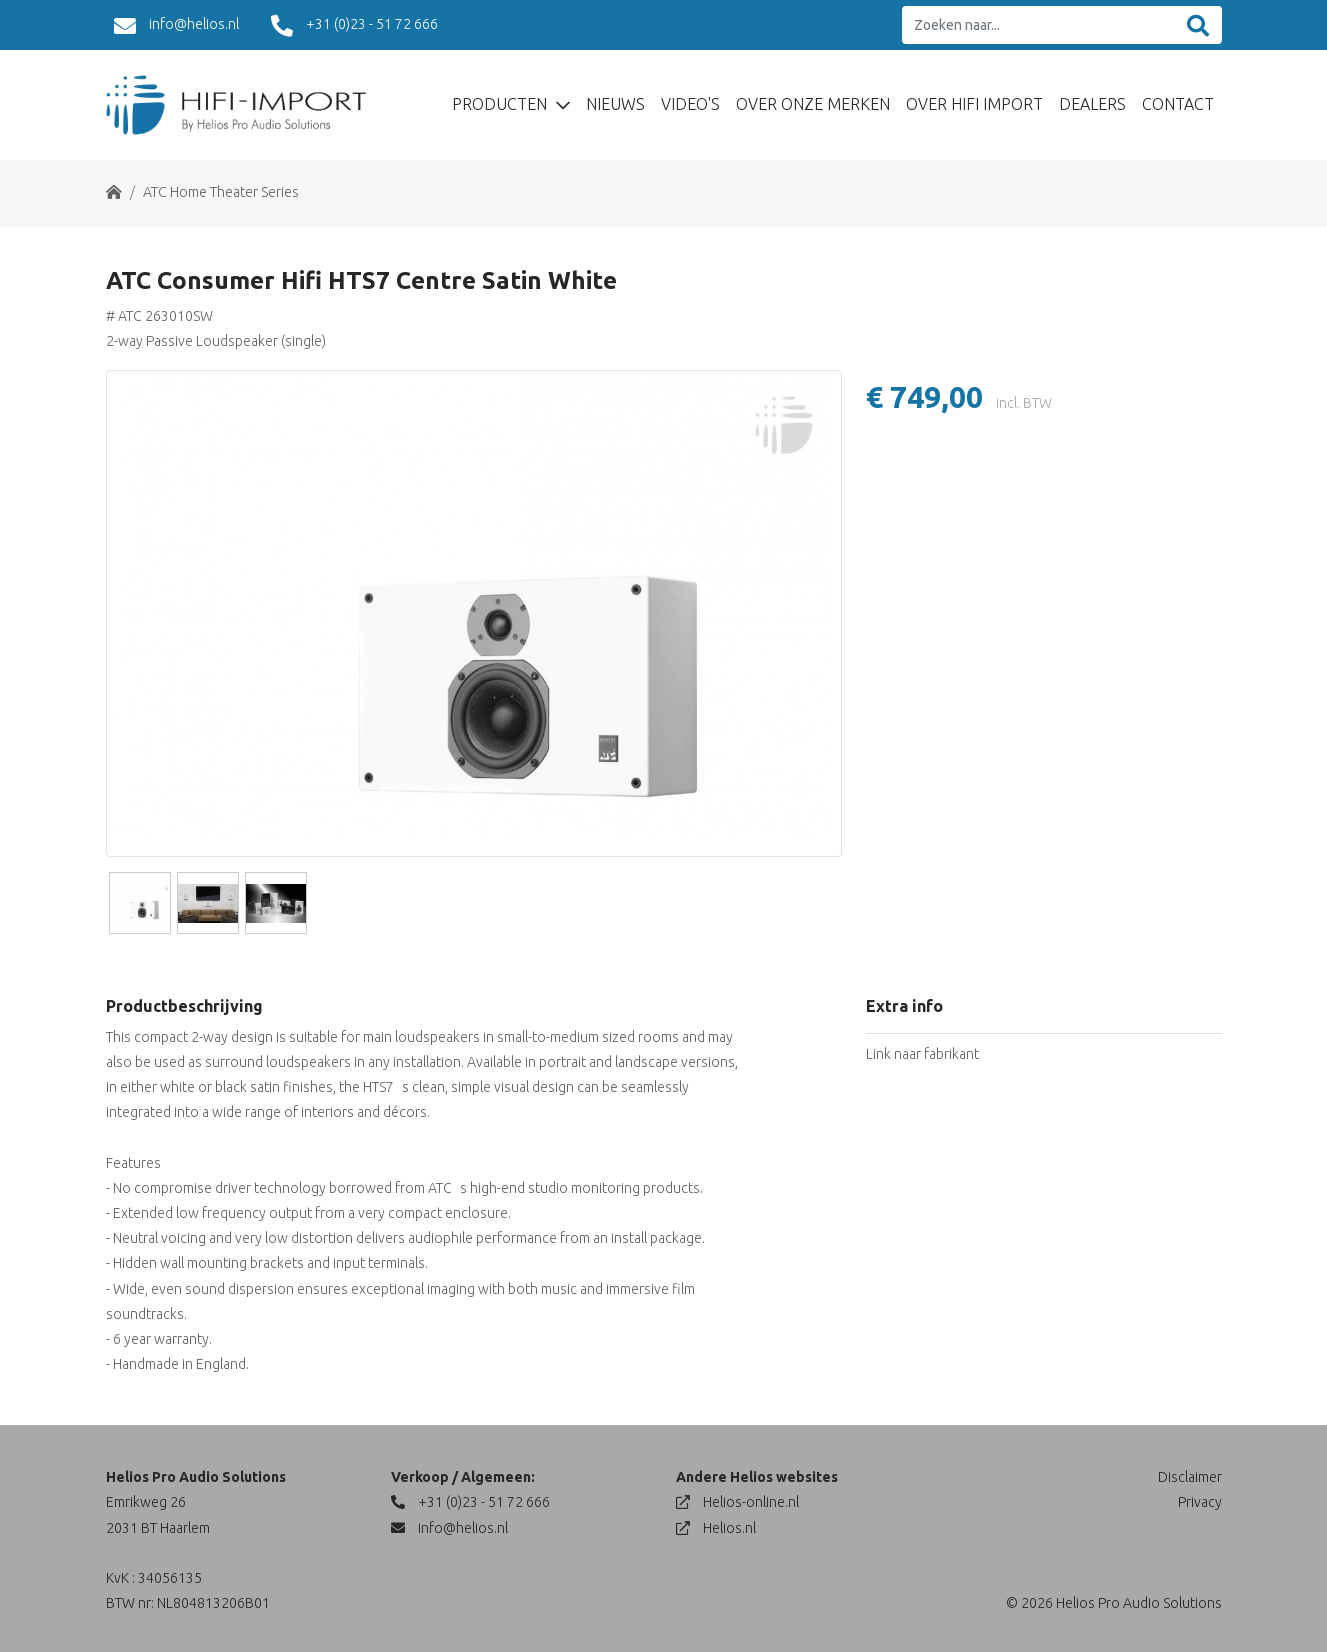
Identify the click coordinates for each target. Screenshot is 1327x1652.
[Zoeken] (1198, 25)
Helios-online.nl (737, 1502)
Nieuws (615, 104)
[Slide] (140, 903)
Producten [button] (501, 104)
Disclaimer (1190, 1477)
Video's (690, 104)
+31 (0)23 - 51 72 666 (354, 26)
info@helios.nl (176, 26)
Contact (1178, 104)
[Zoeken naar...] (1038, 25)
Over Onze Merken (813, 104)
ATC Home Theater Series (221, 192)
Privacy (1200, 1502)
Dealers (1092, 104)
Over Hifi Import (974, 104)
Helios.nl (716, 1528)
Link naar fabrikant (922, 1054)
